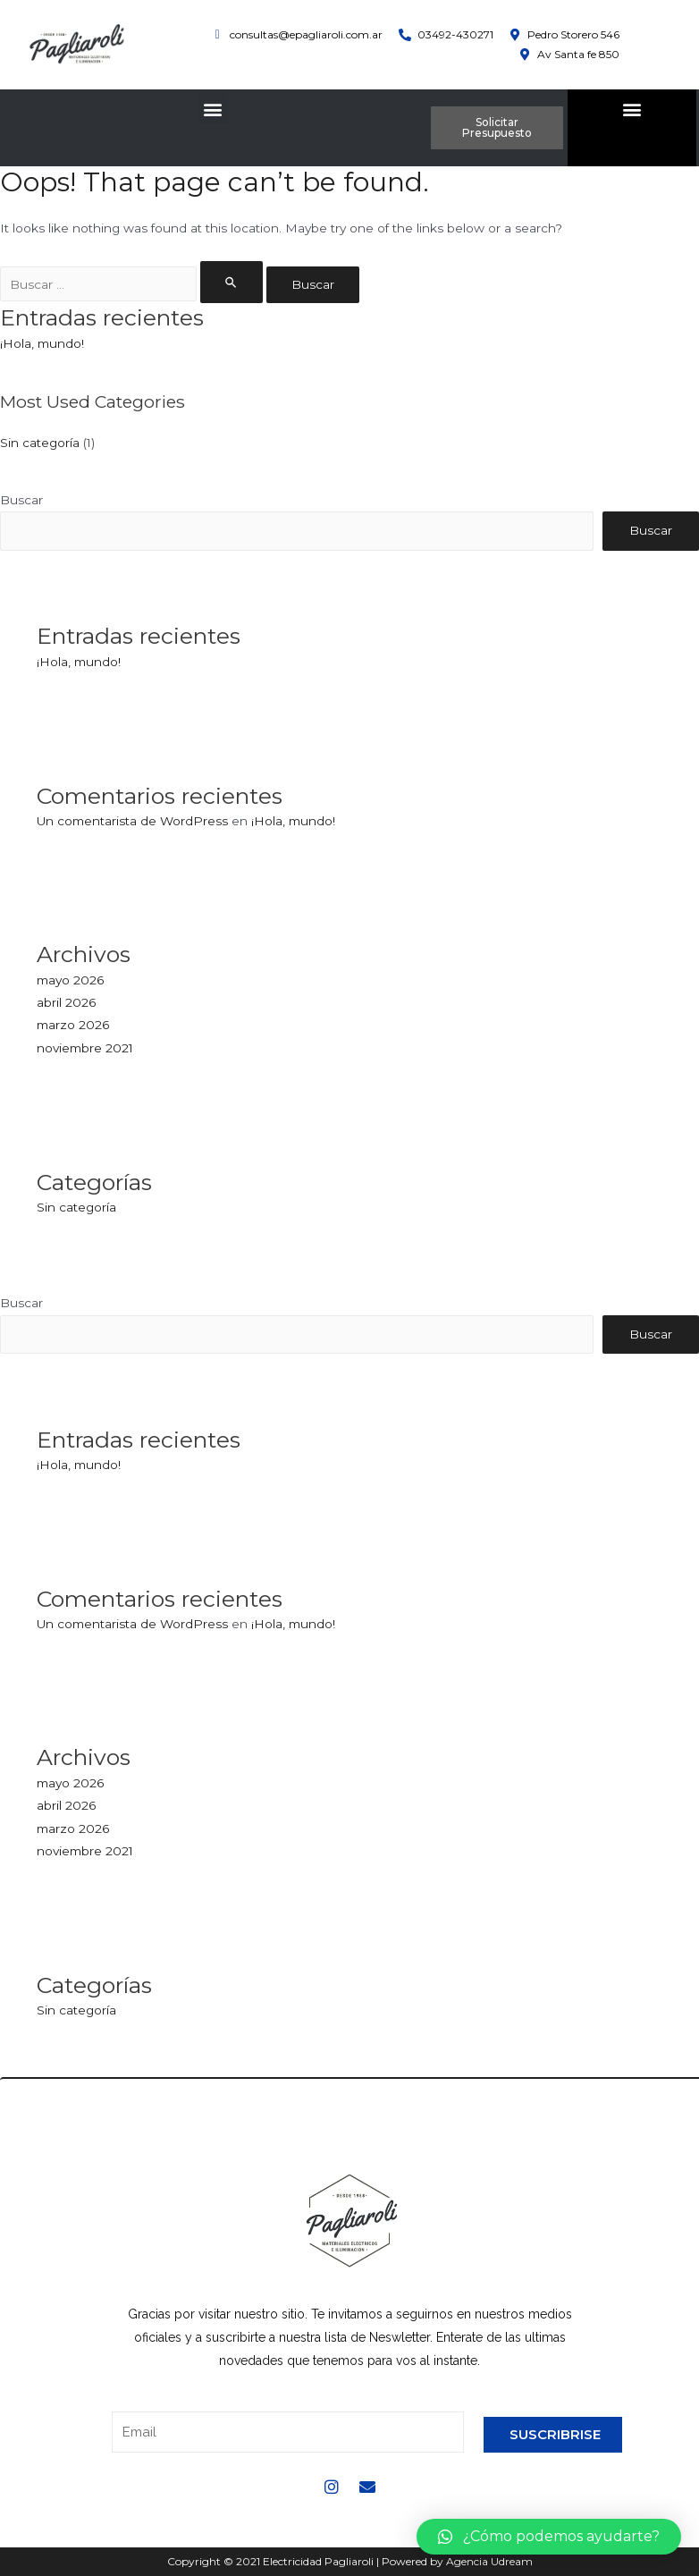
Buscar (21, 500)
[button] (213, 108)
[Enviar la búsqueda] (231, 282)
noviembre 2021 (85, 1048)
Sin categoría (40, 442)
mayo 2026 (70, 980)
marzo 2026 (73, 1025)
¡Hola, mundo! (42, 343)
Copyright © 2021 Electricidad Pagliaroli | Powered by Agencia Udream (350, 2561)
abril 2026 (66, 1002)
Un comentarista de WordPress (132, 821)
